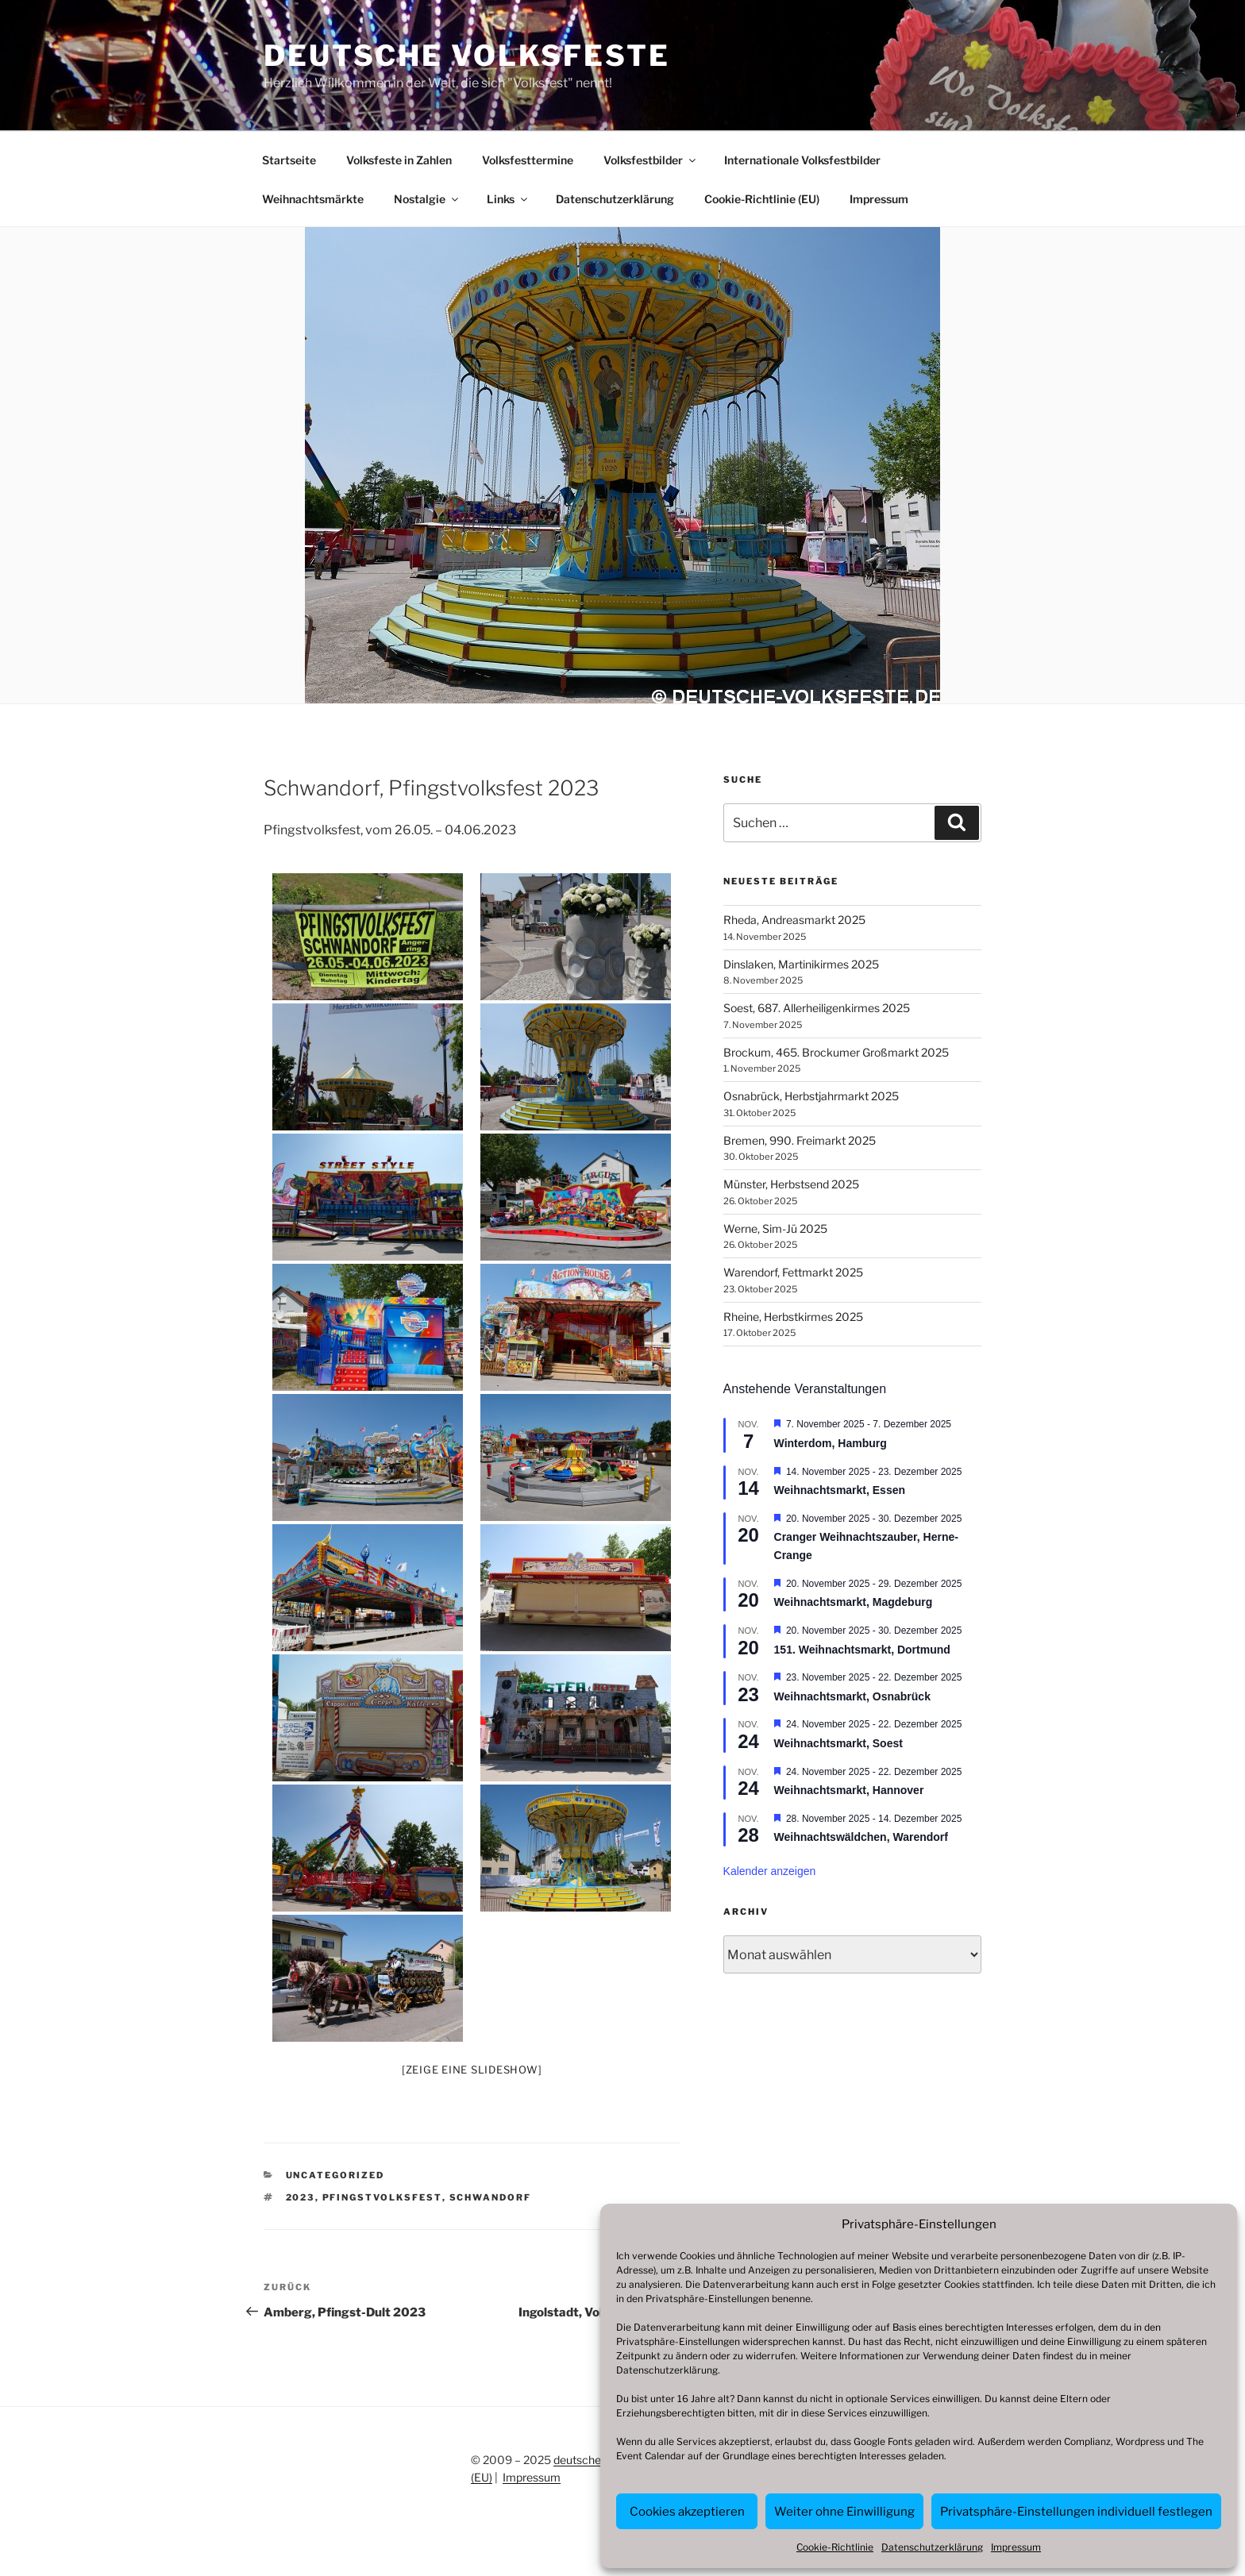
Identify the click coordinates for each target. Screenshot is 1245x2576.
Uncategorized (335, 2175)
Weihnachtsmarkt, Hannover (849, 1790)
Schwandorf (490, 2197)
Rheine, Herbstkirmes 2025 (793, 1316)
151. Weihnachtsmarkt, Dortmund (862, 1649)
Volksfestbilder (650, 160)
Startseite (289, 160)
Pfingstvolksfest (382, 2197)
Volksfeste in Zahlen (399, 160)
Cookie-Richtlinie (834, 2547)
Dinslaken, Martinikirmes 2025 (801, 964)
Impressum (1016, 2547)
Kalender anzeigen (769, 1871)
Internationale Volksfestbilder (802, 160)
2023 (300, 2197)
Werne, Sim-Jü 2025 (775, 1228)
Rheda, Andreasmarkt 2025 (794, 919)
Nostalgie (427, 199)
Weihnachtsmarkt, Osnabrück (852, 1696)
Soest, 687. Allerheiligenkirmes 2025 (816, 1008)
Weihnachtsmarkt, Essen (839, 1490)
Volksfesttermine (527, 160)
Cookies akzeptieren (687, 2512)
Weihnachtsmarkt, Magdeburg (853, 1602)
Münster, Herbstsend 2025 (791, 1184)
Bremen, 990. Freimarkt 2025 (799, 1140)
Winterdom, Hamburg (830, 1443)
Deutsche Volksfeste (467, 55)
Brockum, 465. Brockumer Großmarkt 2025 (836, 1052)
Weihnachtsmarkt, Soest (838, 1743)
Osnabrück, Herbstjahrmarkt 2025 (811, 1096)
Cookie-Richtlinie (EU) (761, 199)
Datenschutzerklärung (667, 2370)
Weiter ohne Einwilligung (844, 2512)
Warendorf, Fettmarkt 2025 (793, 1272)
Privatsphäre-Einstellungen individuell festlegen (1076, 2512)
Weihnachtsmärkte (313, 199)
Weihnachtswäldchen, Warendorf (861, 1837)
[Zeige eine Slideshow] (472, 2069)
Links (508, 199)
